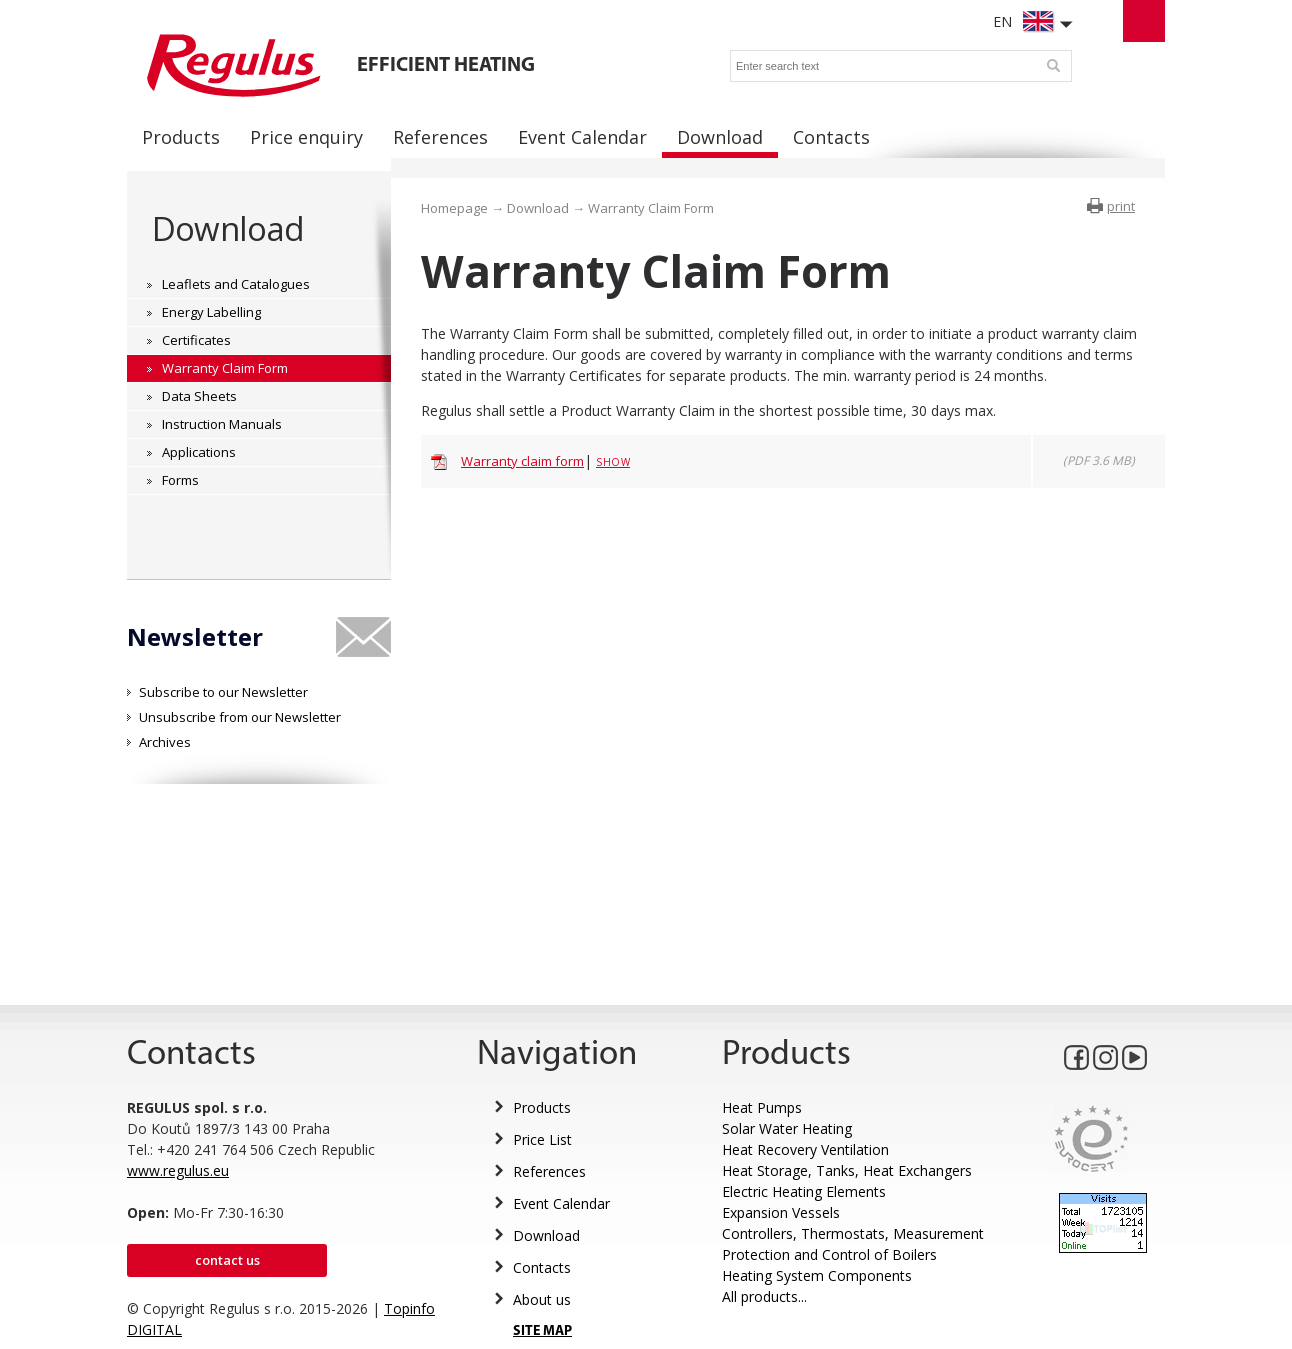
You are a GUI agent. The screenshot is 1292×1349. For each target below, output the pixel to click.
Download (228, 228)
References (549, 1171)
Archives (165, 742)
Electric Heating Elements (804, 1191)
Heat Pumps (762, 1107)
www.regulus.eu (178, 1170)
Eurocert (1091, 1138)
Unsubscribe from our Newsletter (240, 717)
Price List (542, 1139)
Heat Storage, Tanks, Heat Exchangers (847, 1170)
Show (613, 462)
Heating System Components (817, 1275)
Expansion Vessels (781, 1212)
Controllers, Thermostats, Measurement (853, 1233)
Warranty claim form (522, 461)
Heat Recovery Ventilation (805, 1149)
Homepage (454, 208)
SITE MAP (542, 1331)
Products (542, 1107)
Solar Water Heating (787, 1128)
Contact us (227, 1260)
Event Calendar (561, 1203)
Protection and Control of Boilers (829, 1254)
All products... (764, 1296)
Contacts (542, 1267)
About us (542, 1299)
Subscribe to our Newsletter (223, 692)
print (1121, 206)
